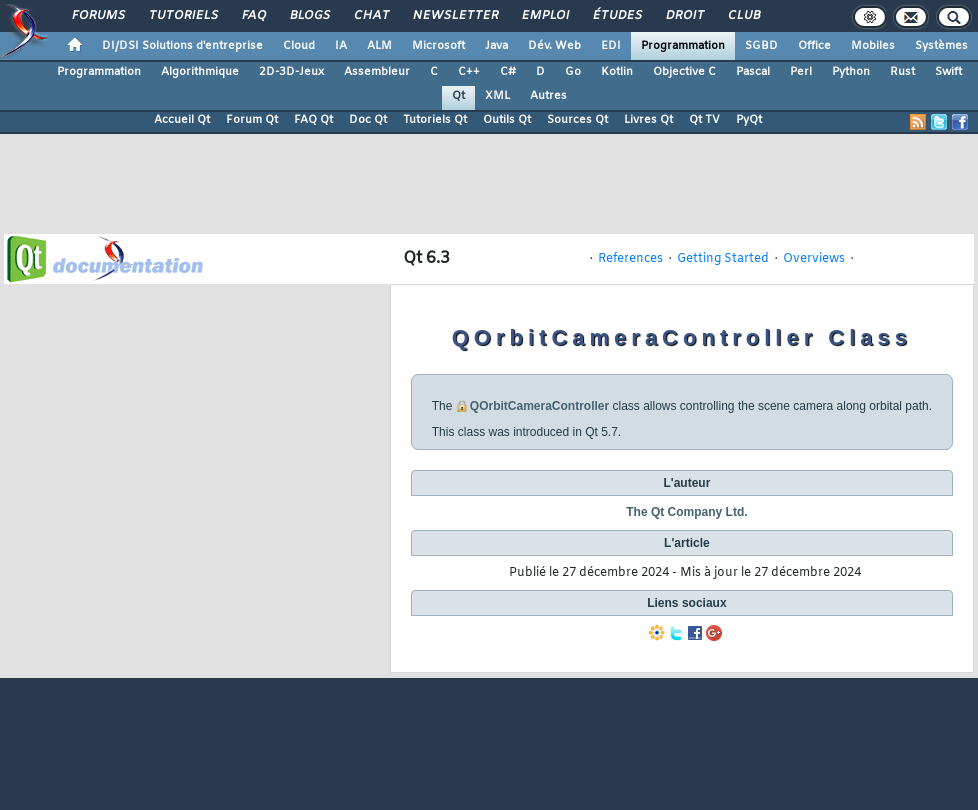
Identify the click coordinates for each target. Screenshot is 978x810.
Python (851, 72)
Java (496, 46)
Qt (458, 96)
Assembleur (377, 72)
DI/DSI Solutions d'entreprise (182, 46)
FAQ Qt (313, 120)
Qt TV (704, 120)
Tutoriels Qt (435, 120)
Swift (948, 72)
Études (616, 16)
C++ (469, 72)
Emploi (544, 16)
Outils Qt (507, 120)
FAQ (253, 16)
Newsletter (454, 16)
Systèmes (941, 46)
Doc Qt (368, 120)
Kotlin (617, 72)
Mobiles (873, 46)
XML (497, 96)
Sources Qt (577, 120)
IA (341, 46)
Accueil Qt (182, 120)
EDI (611, 46)
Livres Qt (648, 120)
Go (573, 72)
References (630, 259)
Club (743, 16)
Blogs (309, 16)
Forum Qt (252, 120)
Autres (548, 96)
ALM (379, 46)
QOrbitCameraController (539, 406)
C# (508, 72)
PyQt (749, 120)
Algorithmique (200, 72)
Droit (684, 16)
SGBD (761, 46)
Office (814, 46)
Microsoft (438, 46)
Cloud (299, 46)
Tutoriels (182, 16)
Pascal (753, 72)
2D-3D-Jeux (291, 72)
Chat (370, 16)
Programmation (683, 46)
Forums (97, 16)
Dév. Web (554, 46)
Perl (801, 72)
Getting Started (723, 259)
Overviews (814, 259)
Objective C (684, 72)
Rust (902, 72)
